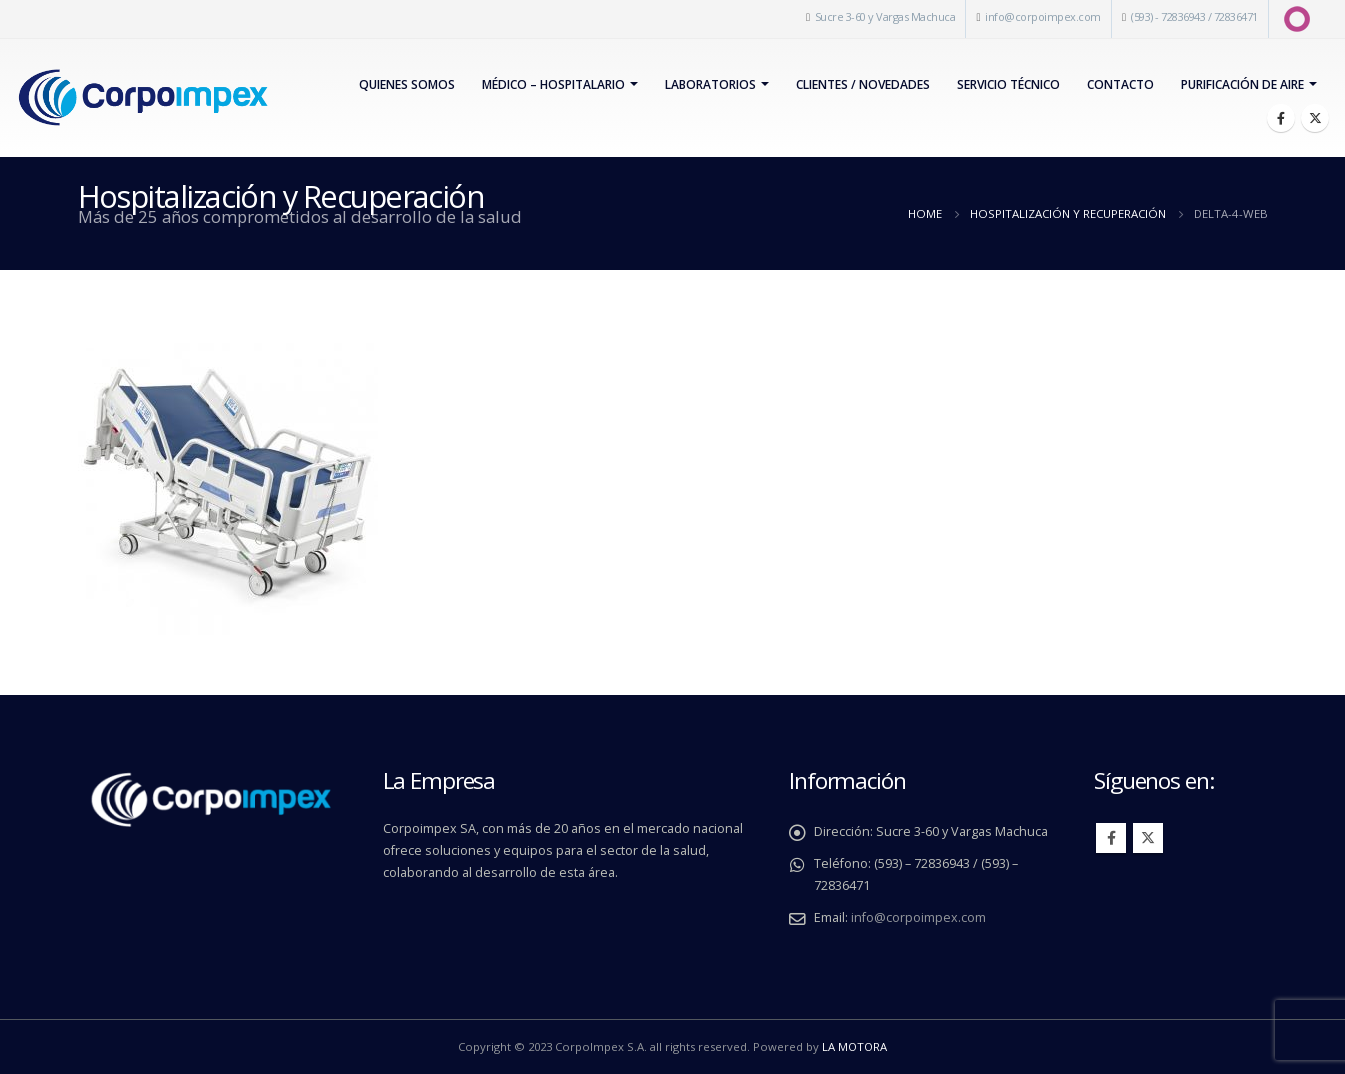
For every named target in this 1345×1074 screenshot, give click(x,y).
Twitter (1148, 838)
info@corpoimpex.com (1043, 16)
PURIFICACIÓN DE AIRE (1242, 84)
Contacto (1120, 84)
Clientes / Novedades (863, 84)
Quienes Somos (407, 84)
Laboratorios (710, 84)
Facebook (1111, 838)
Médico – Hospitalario (553, 84)
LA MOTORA (854, 1046)
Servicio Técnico (1008, 84)
